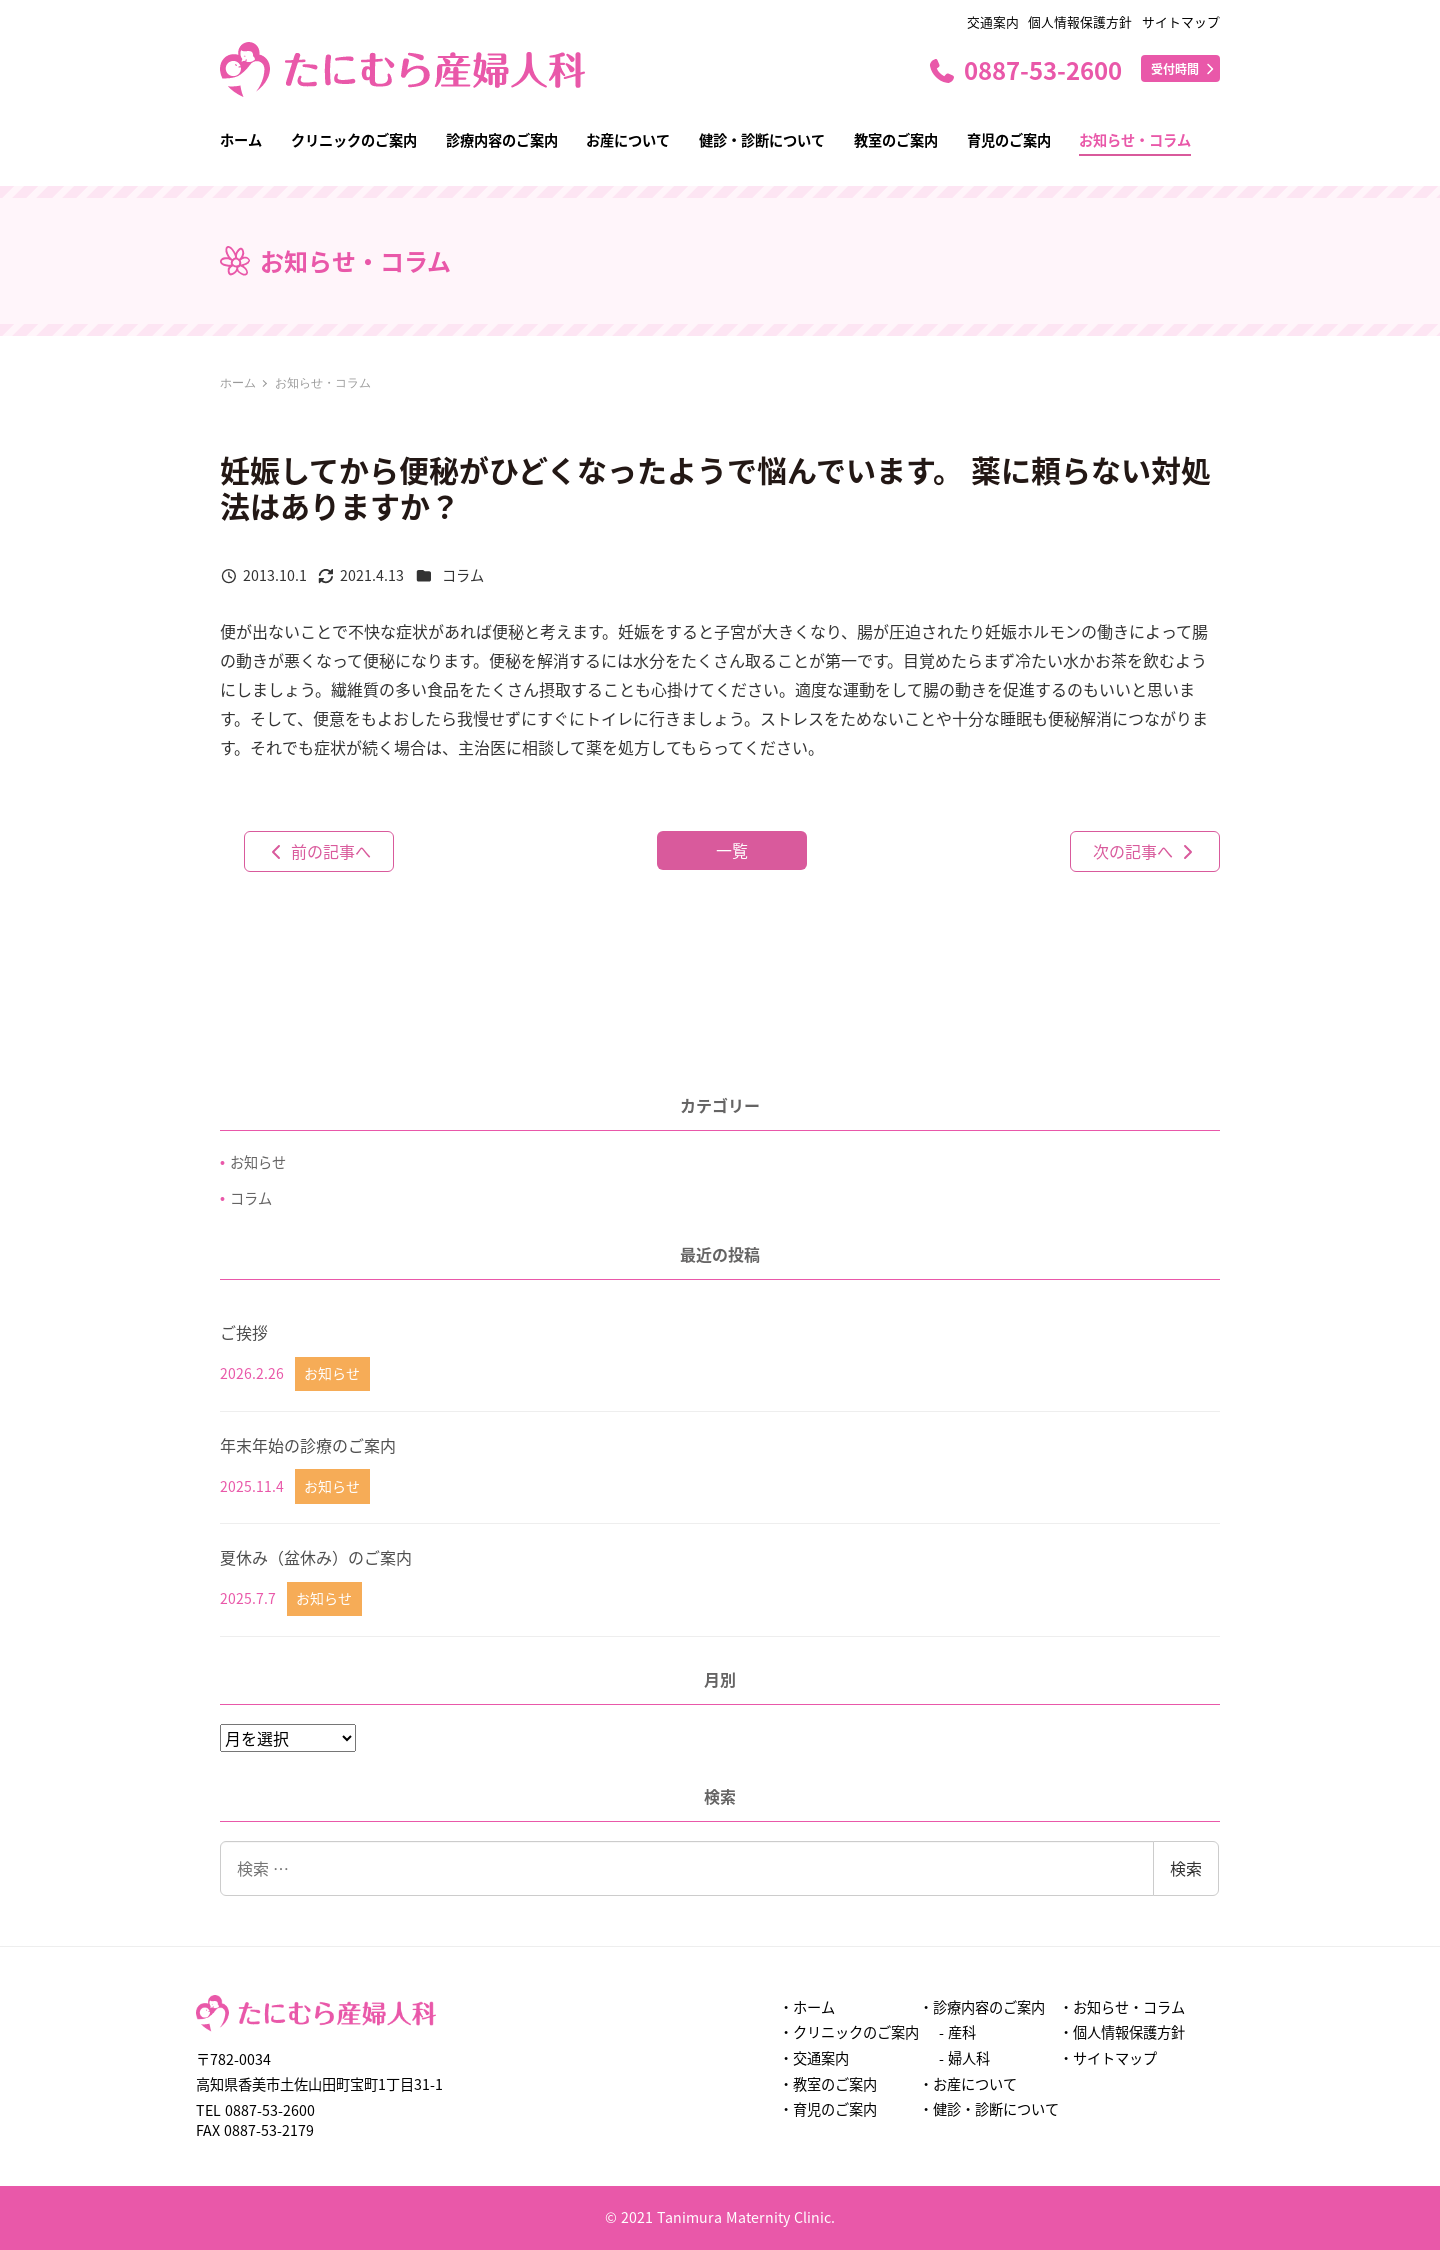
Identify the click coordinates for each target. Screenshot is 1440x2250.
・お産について (968, 2084)
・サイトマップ (1108, 2058)
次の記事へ (1145, 851)
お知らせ (258, 1162)
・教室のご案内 (828, 2084)
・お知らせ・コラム (1122, 2007)
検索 (1186, 1868)
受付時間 (1184, 68)
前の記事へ (319, 851)
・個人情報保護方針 (1122, 2032)
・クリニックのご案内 (849, 2032)
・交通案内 (814, 2058)
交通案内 (993, 21)
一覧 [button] (732, 850)
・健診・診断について (989, 2109)
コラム (463, 575)
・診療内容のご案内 (982, 2007)
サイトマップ (1181, 21)
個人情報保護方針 (1080, 21)
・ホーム (807, 2007)
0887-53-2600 (1024, 69)
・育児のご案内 (828, 2109)
